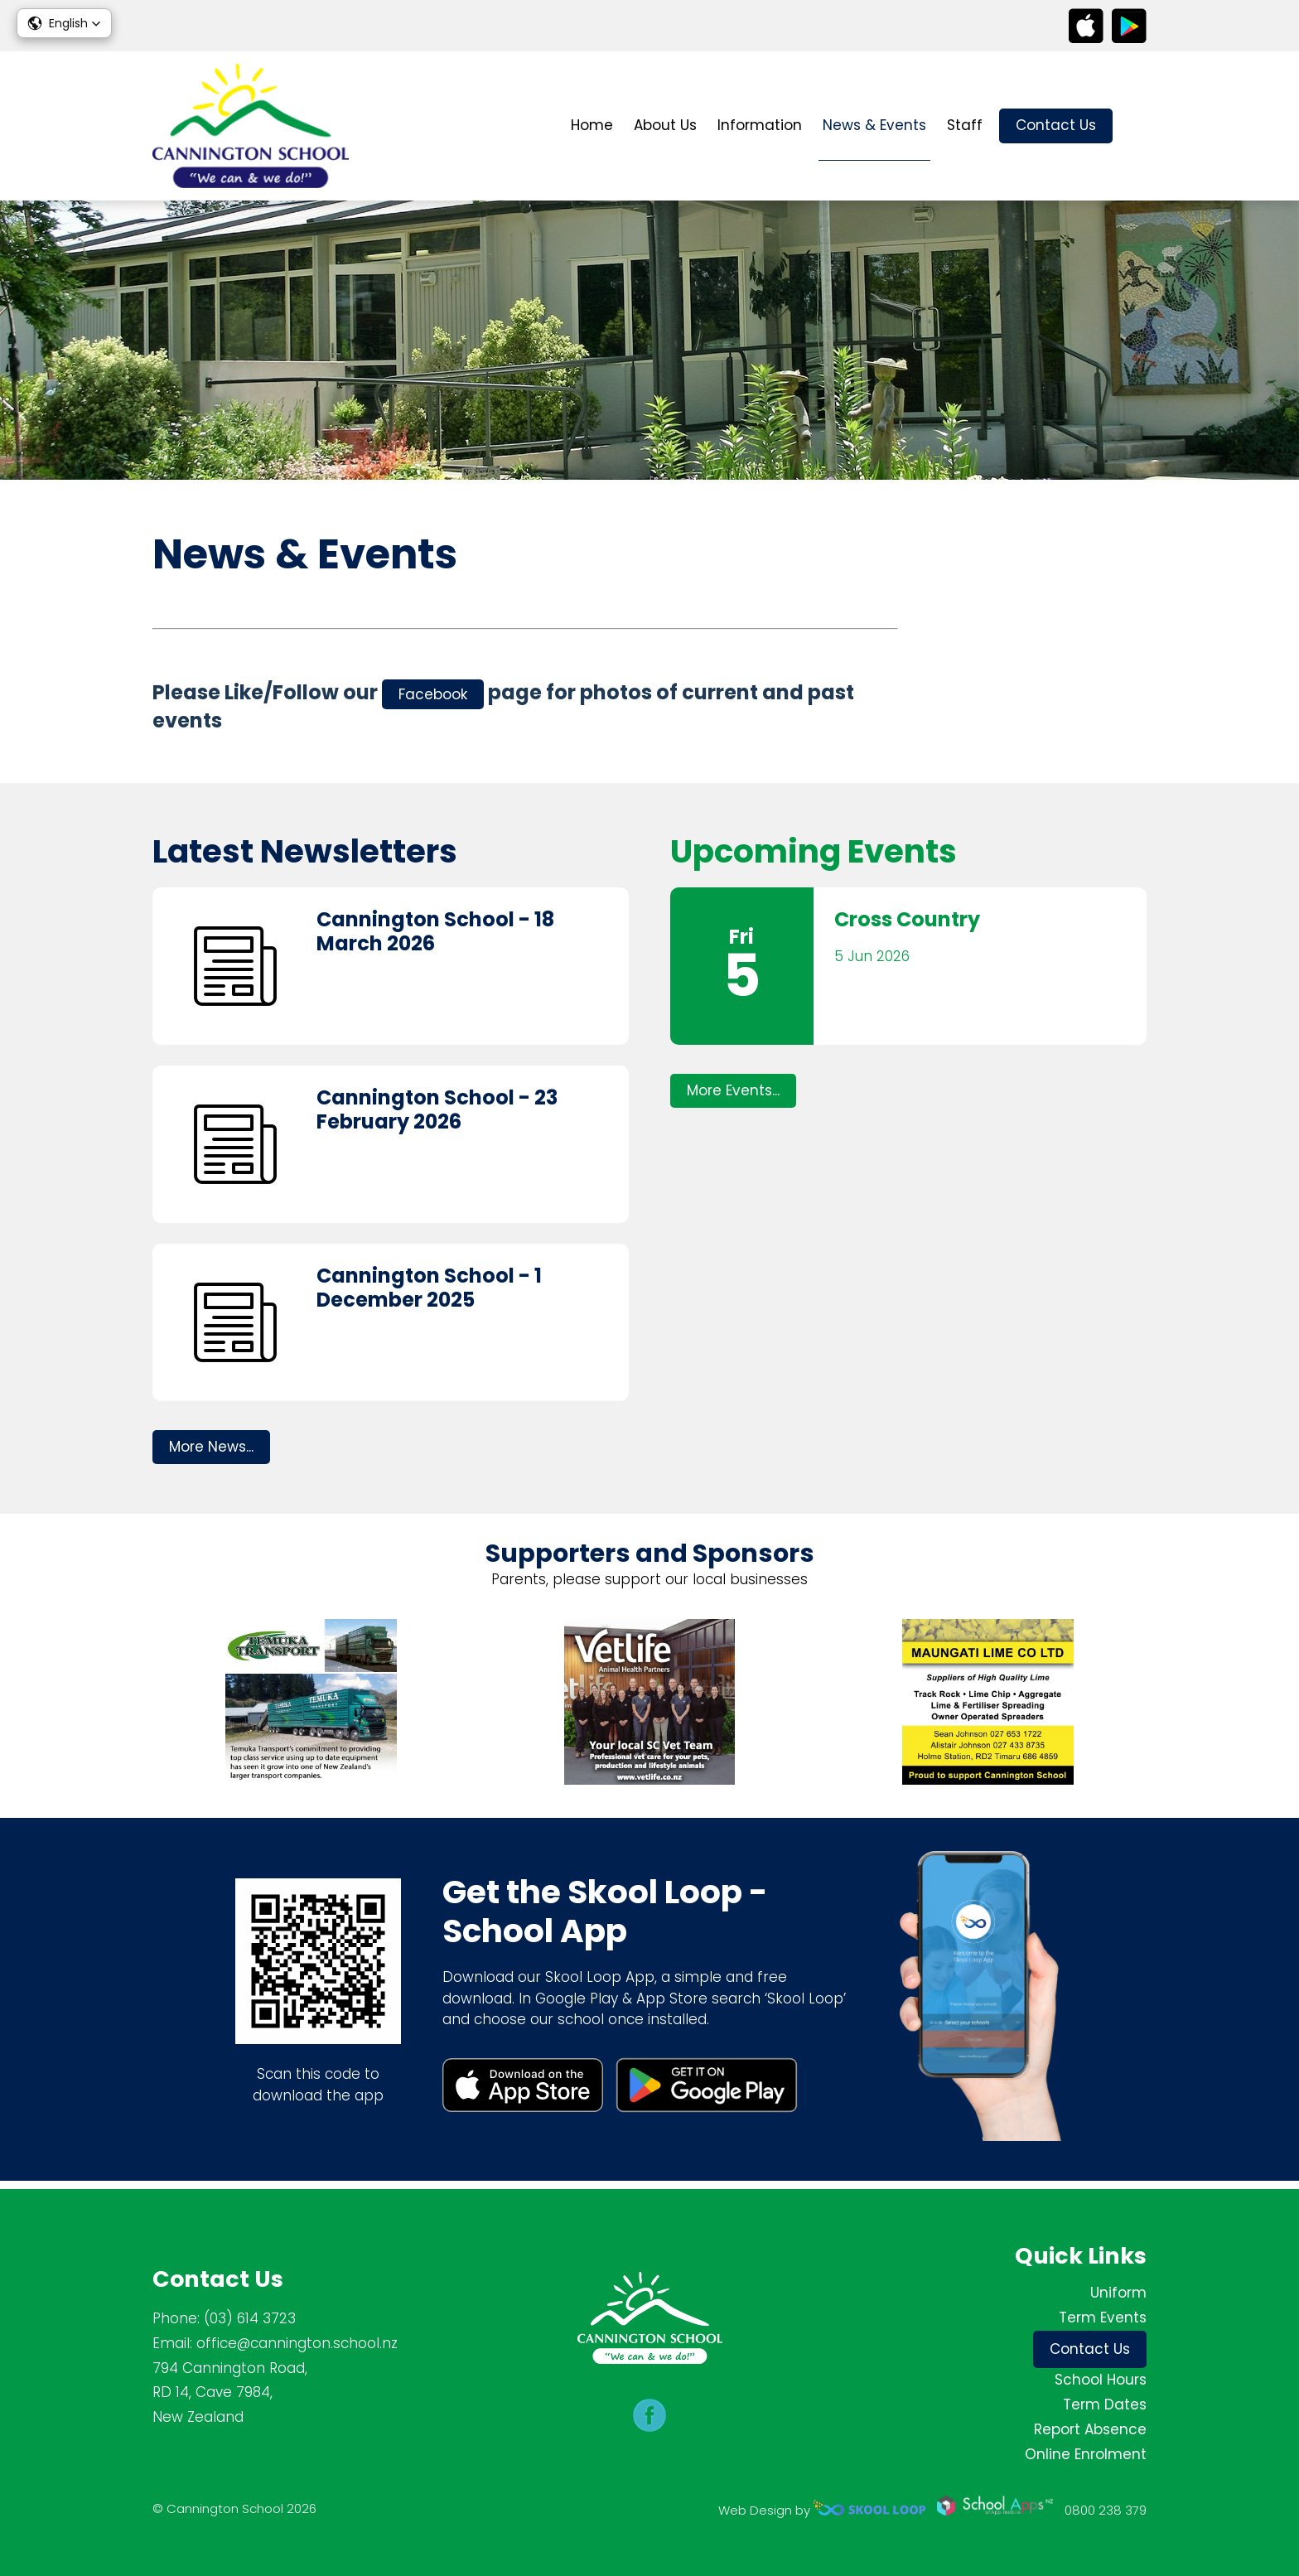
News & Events (874, 125)
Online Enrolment (1086, 2454)
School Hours (1101, 2380)
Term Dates (1105, 2404)
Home (592, 125)
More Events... (733, 1097)
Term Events (1103, 2317)
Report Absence (1090, 2429)
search (1138, 126)
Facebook (432, 696)
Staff (965, 125)
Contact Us (1056, 125)
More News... (211, 1453)
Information (759, 125)
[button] (64, 23)
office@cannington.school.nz (297, 2343)
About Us (665, 125)
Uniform (1118, 2293)
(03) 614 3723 (250, 2318)
